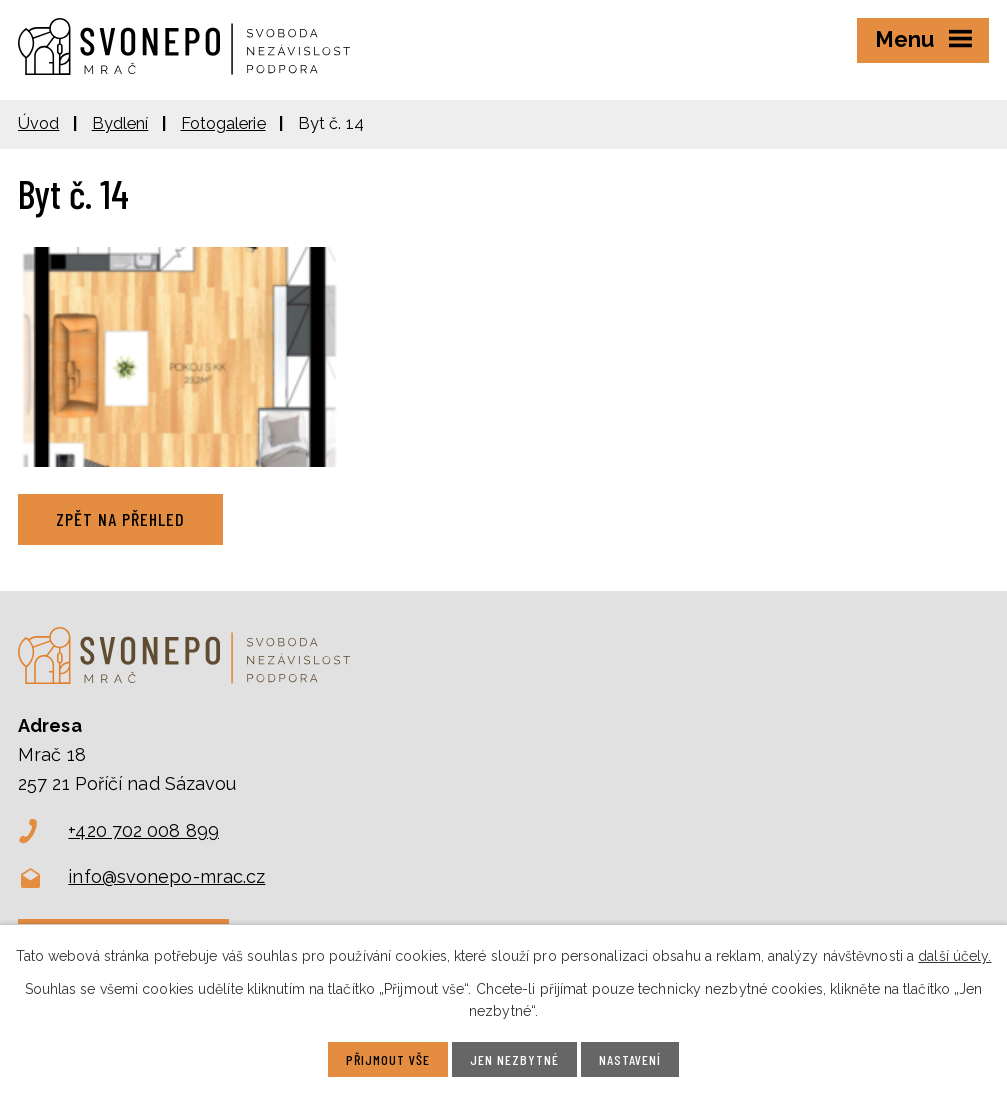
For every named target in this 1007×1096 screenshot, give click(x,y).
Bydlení (120, 123)
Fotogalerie (223, 123)
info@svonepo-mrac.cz (166, 876)
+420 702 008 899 (143, 830)
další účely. (954, 956)
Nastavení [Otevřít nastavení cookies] (630, 1059)
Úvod (38, 123)
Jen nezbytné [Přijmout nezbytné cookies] (514, 1059)
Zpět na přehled (120, 519)
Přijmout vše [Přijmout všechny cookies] (388, 1059)
